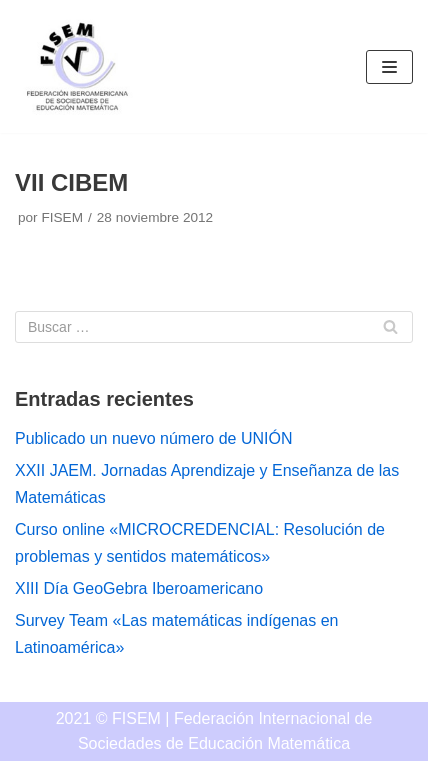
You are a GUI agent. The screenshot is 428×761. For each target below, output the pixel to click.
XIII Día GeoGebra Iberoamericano (139, 588)
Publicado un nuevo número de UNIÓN (154, 438)
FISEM (62, 217)
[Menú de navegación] (389, 67)
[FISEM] (75, 66)
